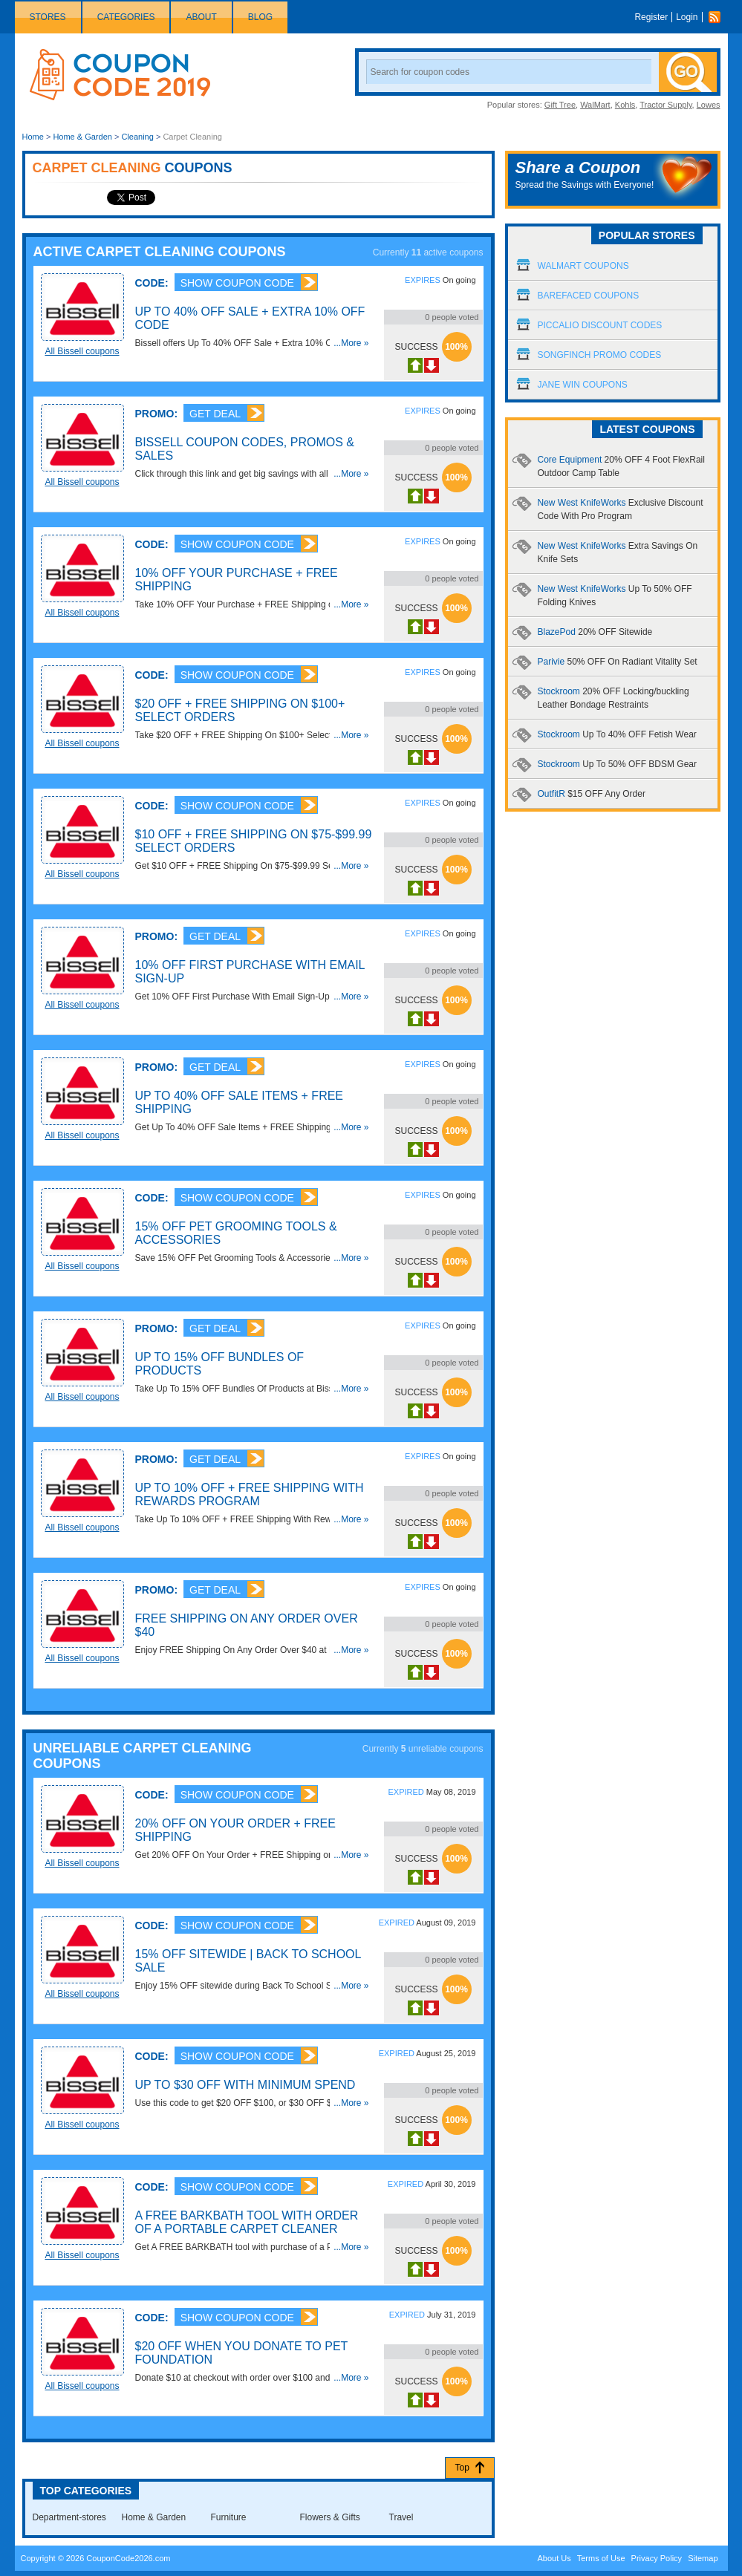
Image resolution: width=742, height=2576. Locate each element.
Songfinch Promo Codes (600, 355)
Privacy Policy (656, 2558)
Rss (718, 17)
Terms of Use (601, 2558)
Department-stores (69, 2517)
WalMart (595, 104)
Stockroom (617, 734)
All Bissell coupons (82, 351)
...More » (350, 343)
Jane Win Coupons (583, 384)
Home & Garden (82, 136)
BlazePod (595, 632)
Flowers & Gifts (330, 2517)
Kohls (625, 104)
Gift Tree (560, 104)
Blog (260, 17)
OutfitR (591, 794)
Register (651, 17)
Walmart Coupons (583, 266)
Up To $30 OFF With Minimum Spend (245, 2084)
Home (33, 136)
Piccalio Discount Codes (600, 325)
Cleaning (137, 136)
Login (686, 17)
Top (462, 2467)
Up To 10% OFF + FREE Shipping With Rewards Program (249, 1494)
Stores (48, 17)
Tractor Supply (665, 104)
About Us (553, 2558)
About (201, 17)
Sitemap (702, 2558)
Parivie (617, 661)
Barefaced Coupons (589, 295)
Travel (401, 2517)
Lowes (708, 104)
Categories (126, 17)
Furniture (229, 2517)
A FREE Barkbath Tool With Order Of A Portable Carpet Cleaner (247, 2222)
